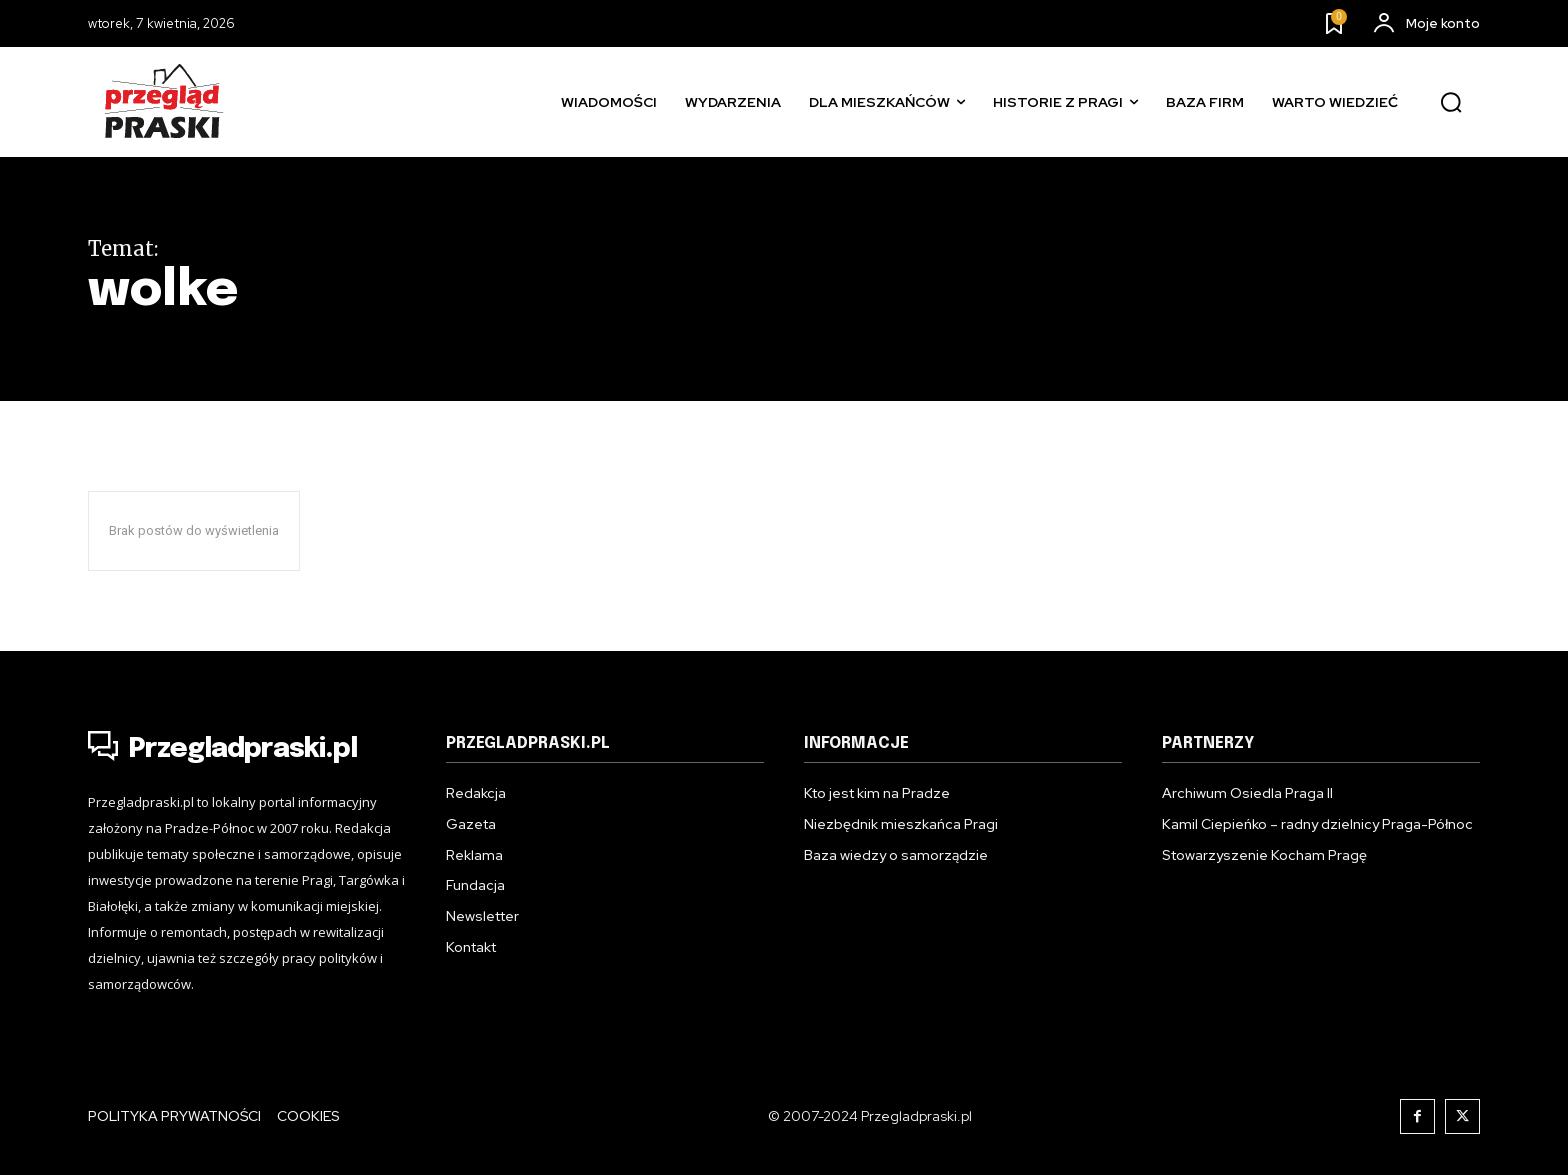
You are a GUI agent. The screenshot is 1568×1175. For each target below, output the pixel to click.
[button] (1451, 103)
